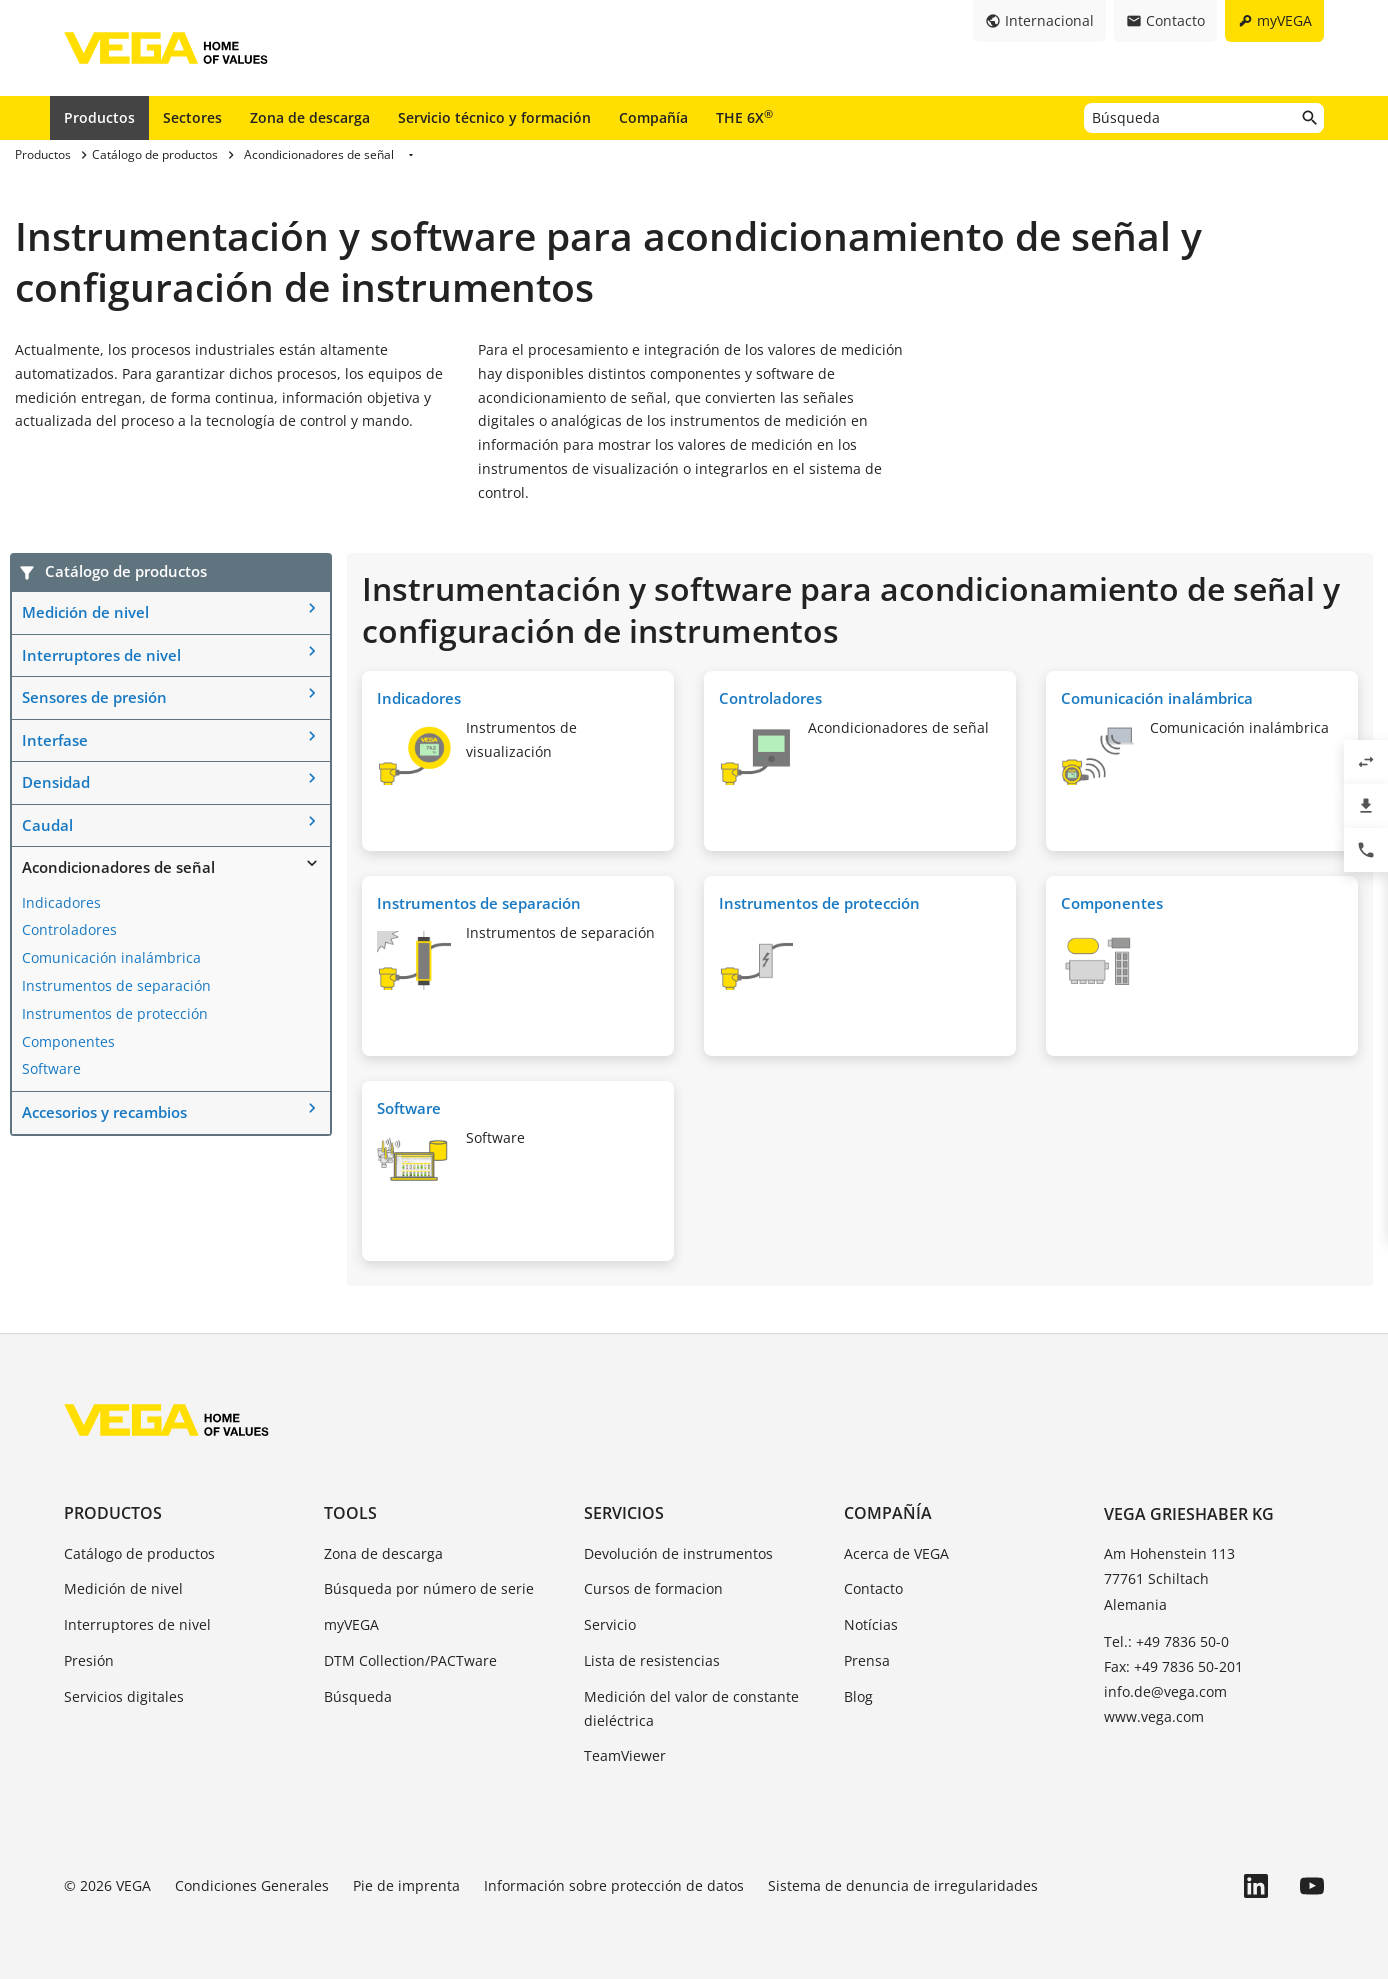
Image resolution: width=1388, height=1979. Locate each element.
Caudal (47, 825)
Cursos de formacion (653, 1588)
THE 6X (744, 117)
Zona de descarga (310, 117)
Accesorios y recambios (104, 1112)
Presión (89, 1660)
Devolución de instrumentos (678, 1553)
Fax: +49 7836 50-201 (1173, 1666)
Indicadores (61, 902)
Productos (99, 117)
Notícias (871, 1624)
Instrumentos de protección (115, 1013)
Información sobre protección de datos (614, 1885)
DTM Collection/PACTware (410, 1660)
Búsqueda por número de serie (429, 1588)
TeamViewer (625, 1755)
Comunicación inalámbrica (111, 957)
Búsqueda (358, 1696)
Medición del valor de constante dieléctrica (691, 1708)
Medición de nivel (85, 612)
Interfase (55, 740)
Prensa (867, 1660)
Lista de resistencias (652, 1660)
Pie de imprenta (406, 1885)
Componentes (68, 1041)
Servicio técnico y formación (494, 117)
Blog (858, 1696)
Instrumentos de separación (116, 985)
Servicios (624, 1513)
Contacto (873, 1588)
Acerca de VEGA (896, 1553)
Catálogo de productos (139, 1553)
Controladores (69, 929)
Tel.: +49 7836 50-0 (1166, 1641)
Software (51, 1068)
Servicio (610, 1624)
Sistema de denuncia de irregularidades (903, 1885)
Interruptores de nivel (101, 655)
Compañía (653, 117)
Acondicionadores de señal (118, 867)
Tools (350, 1513)
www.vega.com (1154, 1716)
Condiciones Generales (252, 1885)
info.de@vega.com (1165, 1691)
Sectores (192, 117)
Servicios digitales (124, 1696)
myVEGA (351, 1624)
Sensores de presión (94, 697)
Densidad (56, 782)
